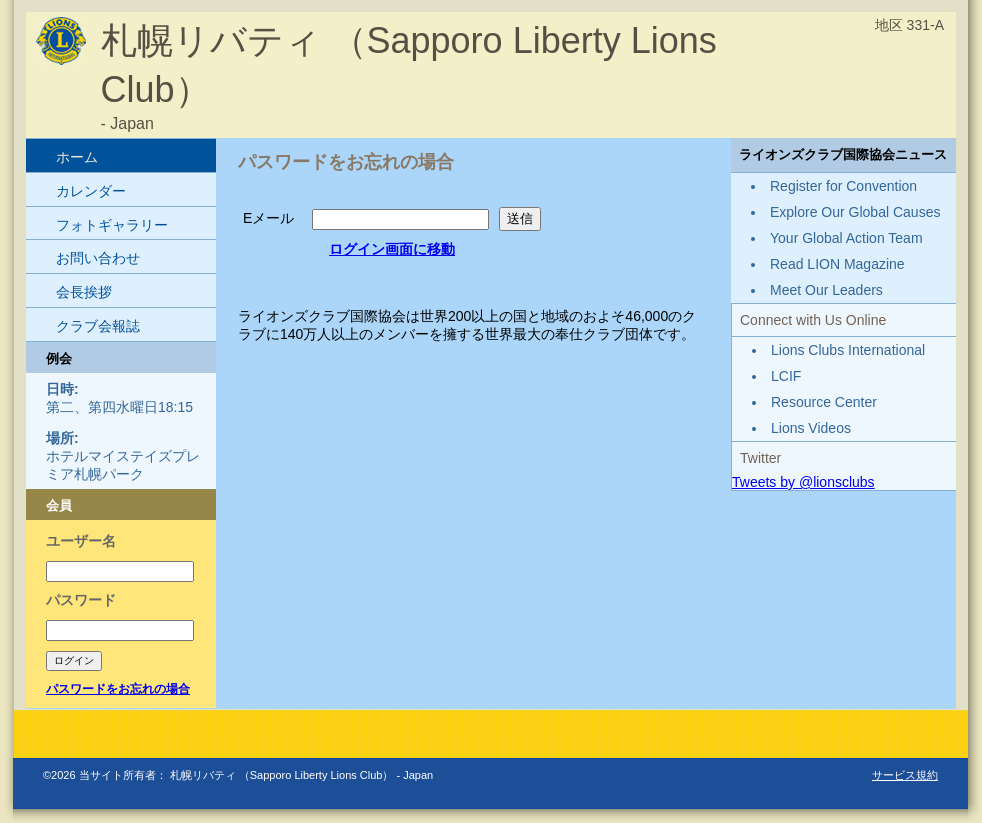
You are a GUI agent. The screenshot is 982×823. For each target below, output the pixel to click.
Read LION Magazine (837, 264)
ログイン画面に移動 (392, 249)
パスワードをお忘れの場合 (118, 689)
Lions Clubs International (848, 350)
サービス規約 (905, 775)
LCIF (786, 376)
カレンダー (91, 191)
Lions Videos (811, 428)
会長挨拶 (84, 292)
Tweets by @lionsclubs (803, 482)
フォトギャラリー (112, 225)
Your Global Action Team (846, 238)
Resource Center (824, 402)
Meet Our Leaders (826, 290)
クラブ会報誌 (98, 326)
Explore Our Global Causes (855, 212)
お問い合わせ (98, 258)
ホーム (77, 157)
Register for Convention (843, 186)
